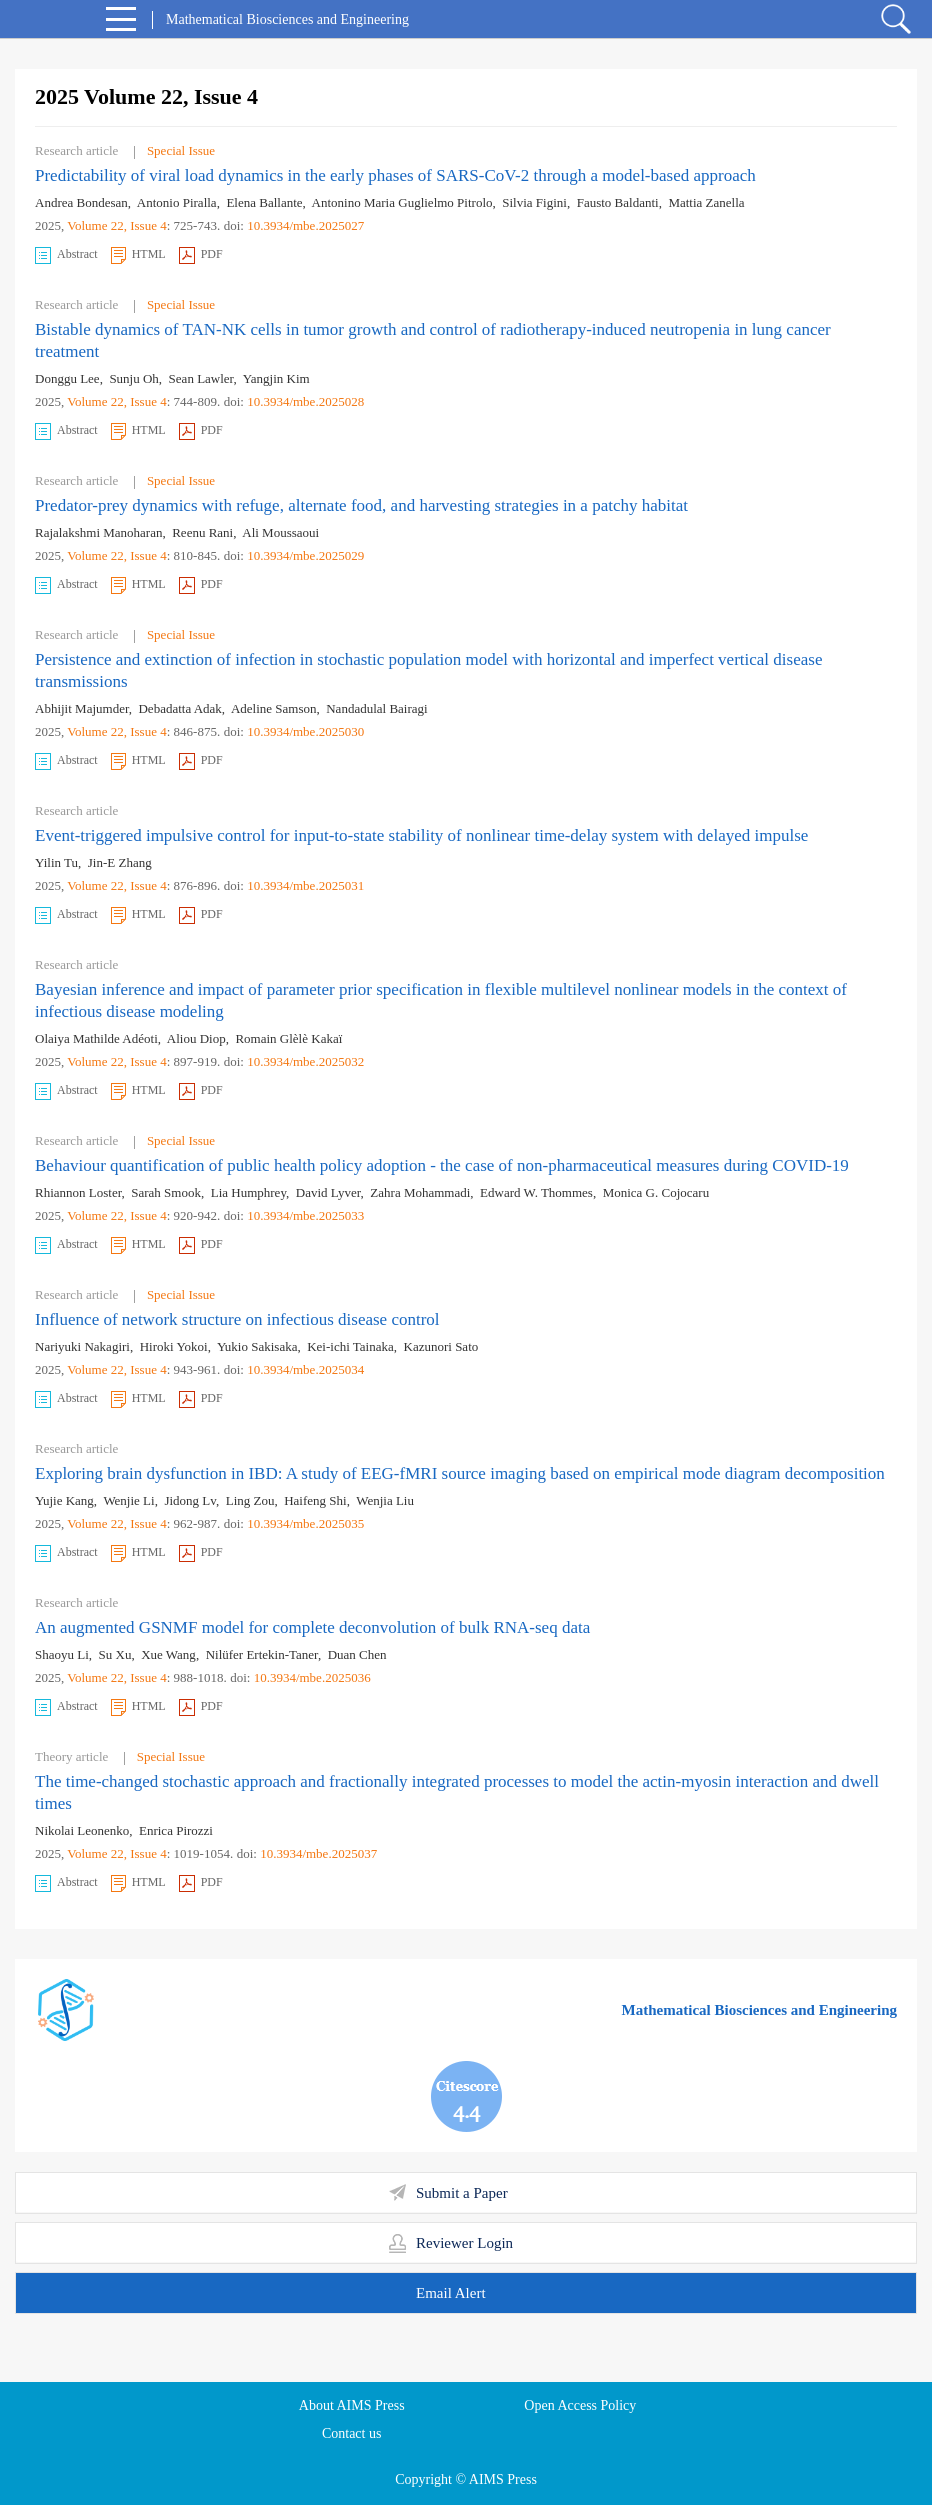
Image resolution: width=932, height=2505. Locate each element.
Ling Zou (250, 1500)
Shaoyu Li (62, 1654)
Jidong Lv (190, 1500)
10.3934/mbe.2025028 (305, 401)
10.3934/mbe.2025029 (305, 555)
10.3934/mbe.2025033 (305, 1215)
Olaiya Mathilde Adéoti (96, 1038)
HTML (138, 255)
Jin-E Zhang (120, 862)
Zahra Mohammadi (420, 1192)
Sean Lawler (201, 378)
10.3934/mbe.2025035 (305, 1523)
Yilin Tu (56, 862)
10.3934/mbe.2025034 (305, 1369)
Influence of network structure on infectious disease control (237, 1319)
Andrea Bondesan (81, 202)
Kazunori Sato (441, 1346)
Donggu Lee (67, 378)
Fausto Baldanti (618, 202)
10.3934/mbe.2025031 (305, 885)
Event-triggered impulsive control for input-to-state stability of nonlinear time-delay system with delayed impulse (421, 835)
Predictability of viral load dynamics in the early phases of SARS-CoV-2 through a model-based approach (395, 175)
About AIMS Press (352, 2405)
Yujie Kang (64, 1500)
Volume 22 (95, 225)
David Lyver (328, 1192)
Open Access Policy (580, 2405)
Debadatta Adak (179, 708)
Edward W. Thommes (536, 1192)
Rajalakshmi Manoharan (98, 532)
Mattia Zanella (706, 202)
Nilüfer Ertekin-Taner (262, 1654)
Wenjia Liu (385, 1500)
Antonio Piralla (177, 202)
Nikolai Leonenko (82, 1830)
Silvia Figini (534, 202)
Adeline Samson (274, 708)
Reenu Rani (202, 532)
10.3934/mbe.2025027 (305, 225)
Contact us (352, 2433)
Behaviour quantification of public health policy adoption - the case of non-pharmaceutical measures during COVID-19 (442, 1165)
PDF (201, 255)
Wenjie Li (128, 1500)
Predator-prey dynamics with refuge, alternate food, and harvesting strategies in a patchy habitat (361, 505)
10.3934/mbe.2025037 (318, 1853)
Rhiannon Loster (78, 1192)
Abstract (66, 255)
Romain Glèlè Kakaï (288, 1038)
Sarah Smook (166, 1192)
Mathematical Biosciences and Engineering (759, 2010)
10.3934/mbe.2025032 (305, 1061)
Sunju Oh (133, 378)
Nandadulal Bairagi (376, 708)
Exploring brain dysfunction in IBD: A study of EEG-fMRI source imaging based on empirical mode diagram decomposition (460, 1473)
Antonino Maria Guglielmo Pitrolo (402, 202)
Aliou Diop (196, 1038)
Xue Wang (168, 1654)
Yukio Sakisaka (257, 1346)
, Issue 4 (145, 225)
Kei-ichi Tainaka (350, 1346)
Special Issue (181, 150)
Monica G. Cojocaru (656, 1192)
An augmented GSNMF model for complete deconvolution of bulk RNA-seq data (312, 1627)
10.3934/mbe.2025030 (305, 731)
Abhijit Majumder (82, 708)
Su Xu (115, 1654)
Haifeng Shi (315, 1500)
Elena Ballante (264, 202)
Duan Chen (357, 1654)
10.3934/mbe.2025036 (312, 1677)
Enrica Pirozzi (176, 1830)
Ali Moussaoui (280, 532)
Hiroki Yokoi (174, 1346)
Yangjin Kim (276, 378)
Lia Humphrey (248, 1192)
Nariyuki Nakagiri (82, 1346)
